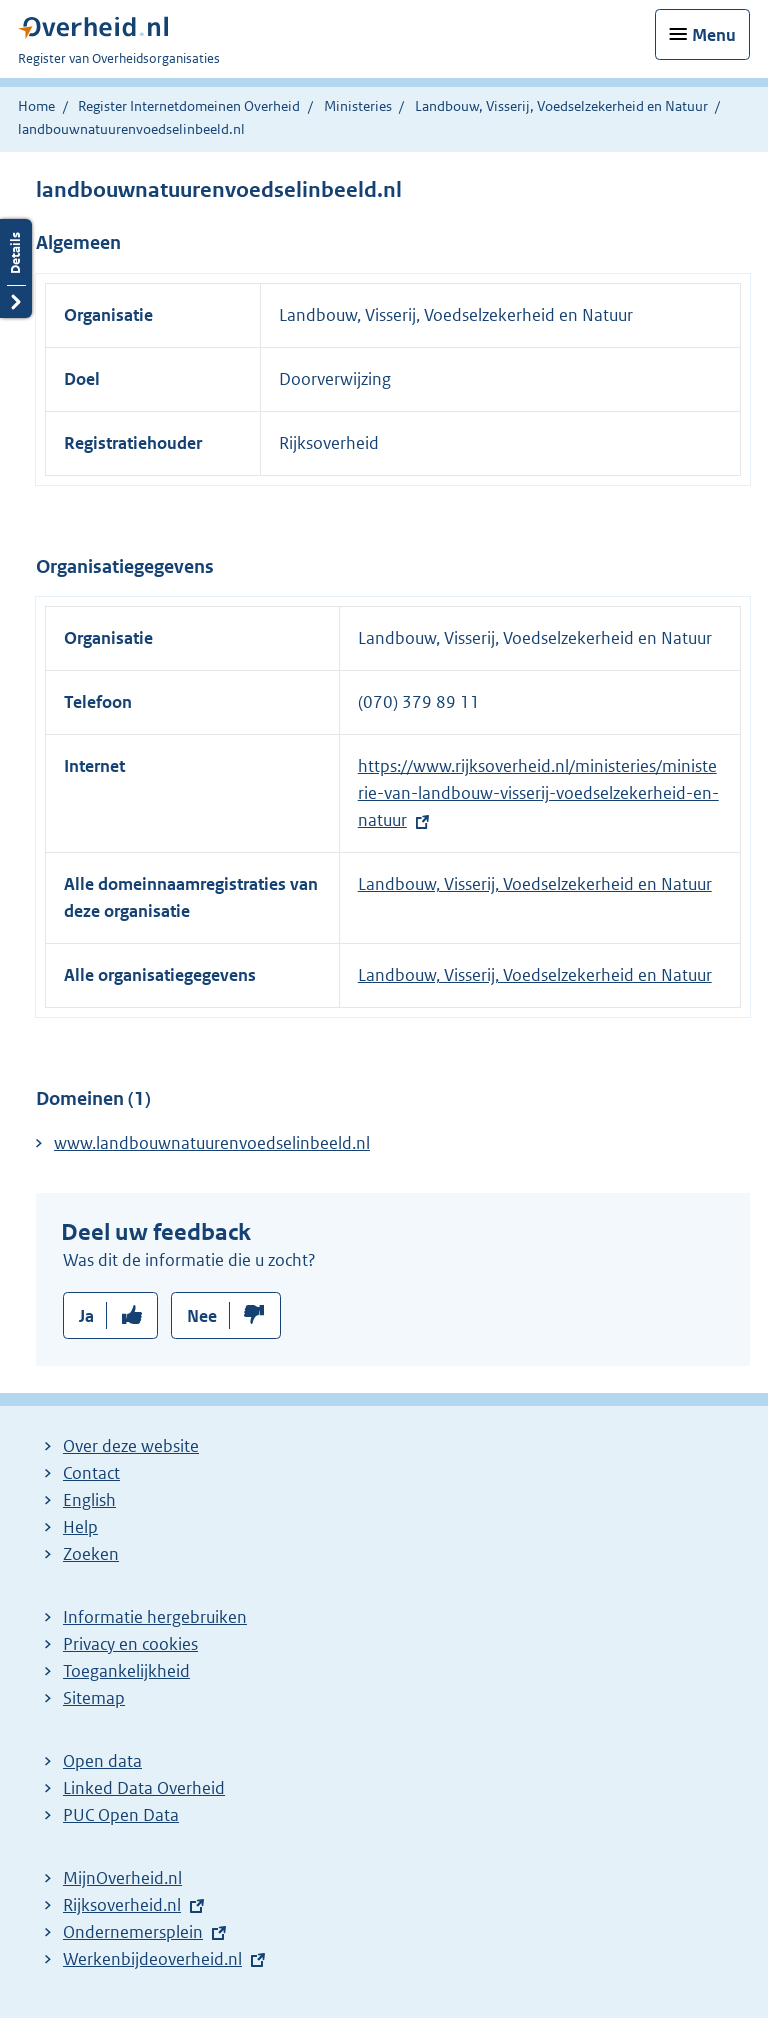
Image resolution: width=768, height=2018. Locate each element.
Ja (86, 1316)
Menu (714, 35)
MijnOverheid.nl (122, 1878)
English (89, 1500)
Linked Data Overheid (144, 1788)
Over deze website (131, 1446)
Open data (102, 1761)
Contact (91, 1473)
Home (36, 106)
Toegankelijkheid (126, 1671)
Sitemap (94, 1698)
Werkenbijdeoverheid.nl (152, 1959)
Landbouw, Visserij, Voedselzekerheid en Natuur (561, 106)
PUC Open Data (121, 1815)
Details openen (16, 268)
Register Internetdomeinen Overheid (189, 106)
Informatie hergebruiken (155, 1617)
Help (80, 1527)
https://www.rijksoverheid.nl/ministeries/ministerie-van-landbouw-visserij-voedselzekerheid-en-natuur (538, 793)
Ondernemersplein (133, 1932)
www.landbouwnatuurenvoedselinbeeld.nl (212, 1143)
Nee (202, 1316)
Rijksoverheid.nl (122, 1905)
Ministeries (358, 106)
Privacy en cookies (130, 1644)
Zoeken (91, 1554)
